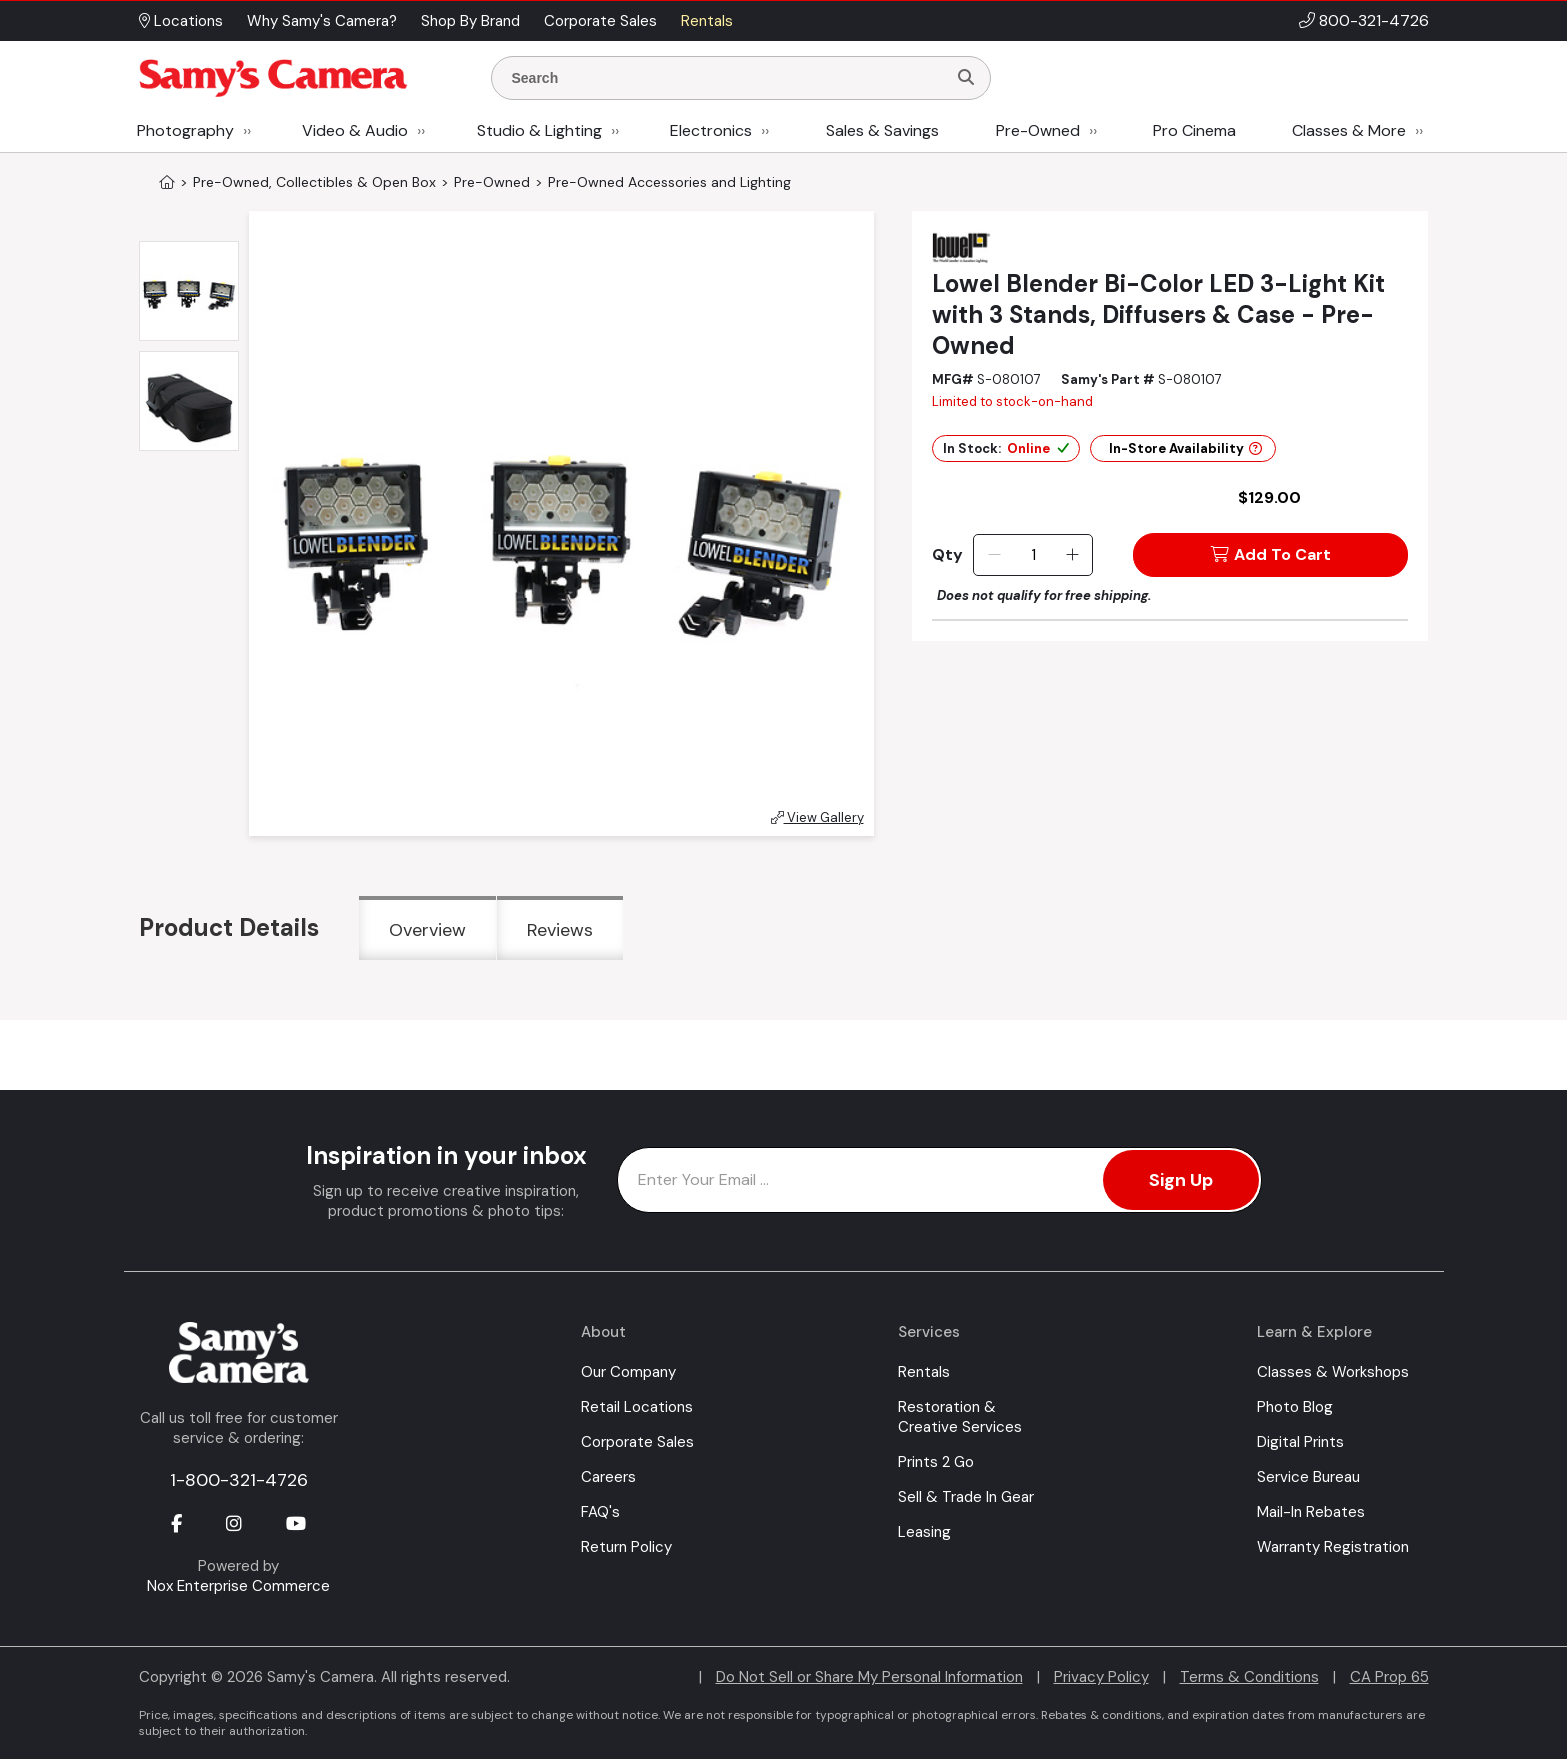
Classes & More (1349, 130)
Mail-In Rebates (1311, 1512)
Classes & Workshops (1333, 1372)
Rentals (924, 1372)
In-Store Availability (1185, 448)
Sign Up (1181, 1180)
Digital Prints (1300, 1442)
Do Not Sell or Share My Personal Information (869, 1677)
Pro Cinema (1194, 130)
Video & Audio (355, 130)
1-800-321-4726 (239, 1480)
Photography (185, 130)
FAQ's (600, 1512)
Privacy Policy (1101, 1677)
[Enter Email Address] (939, 1180)
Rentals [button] (707, 21)
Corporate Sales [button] (600, 21)
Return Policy (626, 1547)
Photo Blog (1295, 1407)
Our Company (628, 1372)
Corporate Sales (637, 1442)
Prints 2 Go (936, 1462)
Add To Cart (1271, 554)
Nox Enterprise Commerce (238, 1586)
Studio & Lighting (539, 130)
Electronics (711, 130)
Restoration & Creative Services (960, 1417)
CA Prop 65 (1389, 1677)
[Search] (966, 78)
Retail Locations (637, 1407)
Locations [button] (181, 21)
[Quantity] (1033, 555)
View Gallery (817, 817)
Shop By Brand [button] (470, 21)
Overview (427, 930)
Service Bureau (1308, 1477)
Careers (608, 1477)
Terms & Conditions (1249, 1677)
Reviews (560, 930)
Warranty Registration (1333, 1547)
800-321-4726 (1374, 20)
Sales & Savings (882, 130)
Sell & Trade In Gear (966, 1497)
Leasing (924, 1532)
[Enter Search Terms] (727, 78)
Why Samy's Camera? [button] (322, 21)
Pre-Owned (1038, 130)
